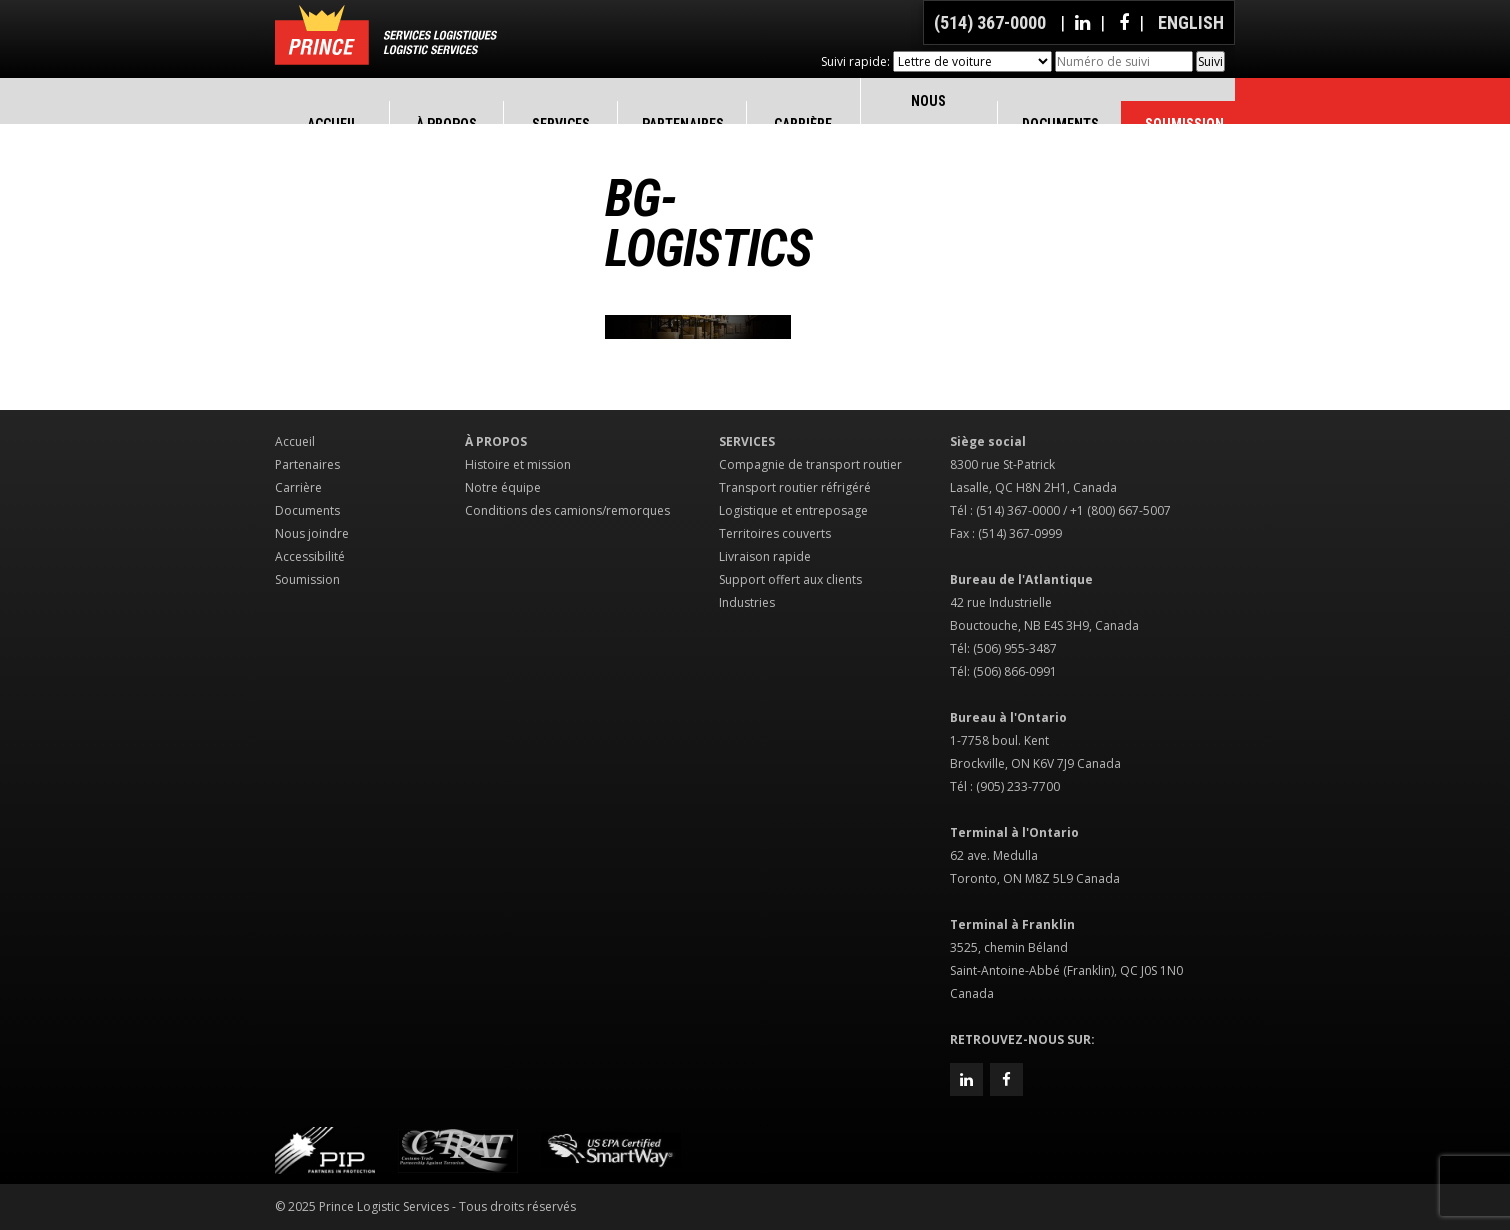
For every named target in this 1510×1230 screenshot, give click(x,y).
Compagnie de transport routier (810, 464)
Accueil (295, 441)
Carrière (298, 487)
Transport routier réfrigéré (795, 487)
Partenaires (307, 464)
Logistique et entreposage (793, 510)
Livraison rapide (765, 556)
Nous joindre (312, 533)
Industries (747, 602)
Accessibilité (310, 556)
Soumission (307, 579)
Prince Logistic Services (386, 35)
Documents (307, 510)
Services (747, 441)
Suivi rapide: (855, 61)
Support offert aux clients (790, 579)
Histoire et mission (518, 464)
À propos (496, 441)
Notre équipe (503, 487)
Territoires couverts (775, 533)
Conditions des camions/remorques (567, 510)
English (1191, 22)
